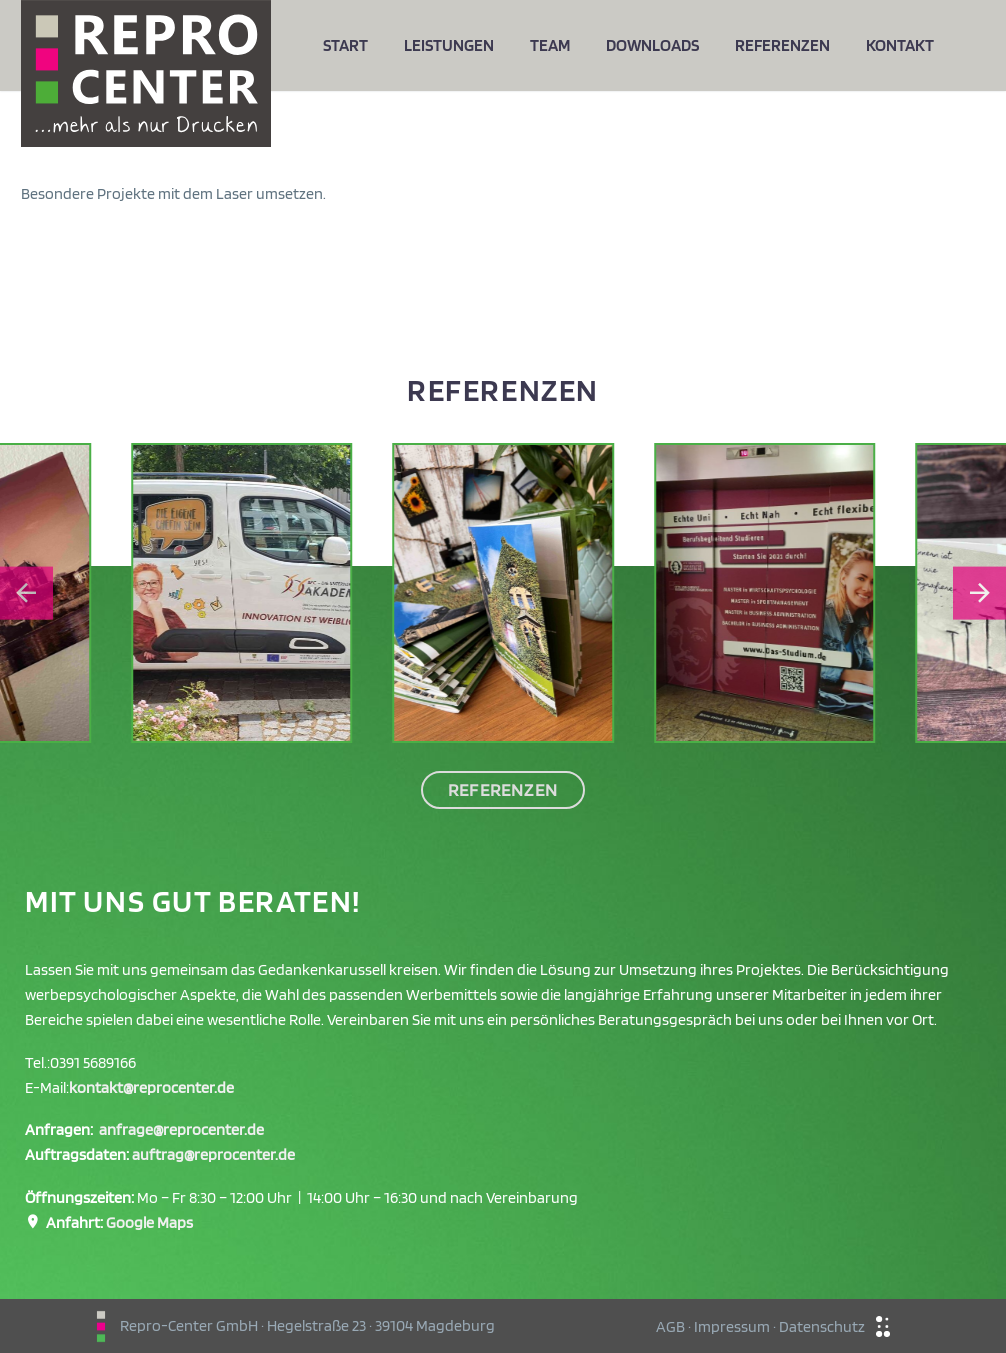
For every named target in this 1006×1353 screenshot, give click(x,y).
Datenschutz (822, 1326)
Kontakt (900, 45)
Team (550, 45)
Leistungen (449, 45)
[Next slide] (979, 593)
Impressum (732, 1326)
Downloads (652, 45)
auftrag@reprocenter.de (213, 1154)
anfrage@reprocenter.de (181, 1129)
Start (345, 45)
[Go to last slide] (26, 593)
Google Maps (149, 1222)
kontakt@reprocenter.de (151, 1087)
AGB (670, 1326)
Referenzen (782, 45)
